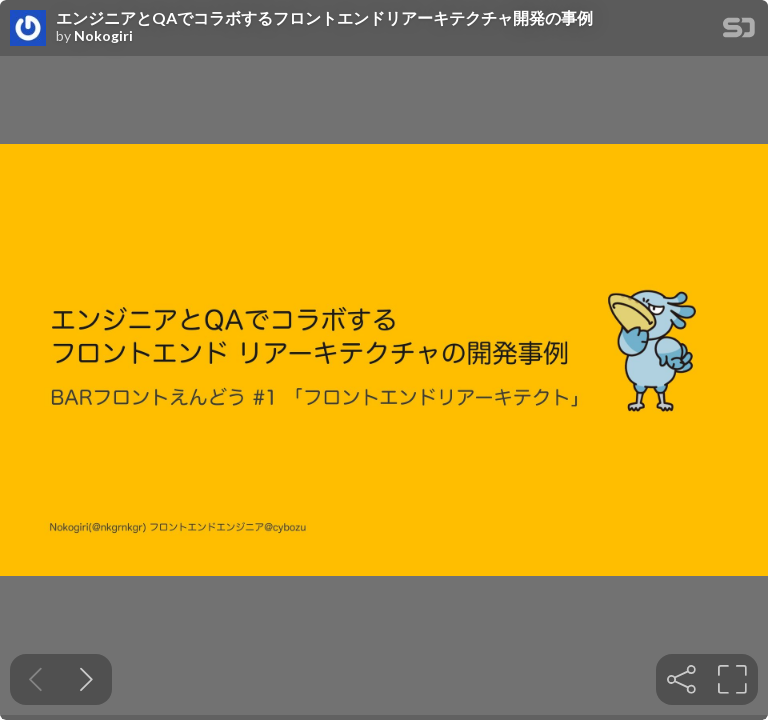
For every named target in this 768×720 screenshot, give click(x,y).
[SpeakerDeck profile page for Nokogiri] (28, 29)
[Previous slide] (35, 679)
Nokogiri (103, 36)
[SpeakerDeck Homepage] (739, 31)
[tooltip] (681, 679)
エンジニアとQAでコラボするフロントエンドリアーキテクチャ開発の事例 (324, 18)
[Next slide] (86, 679)
